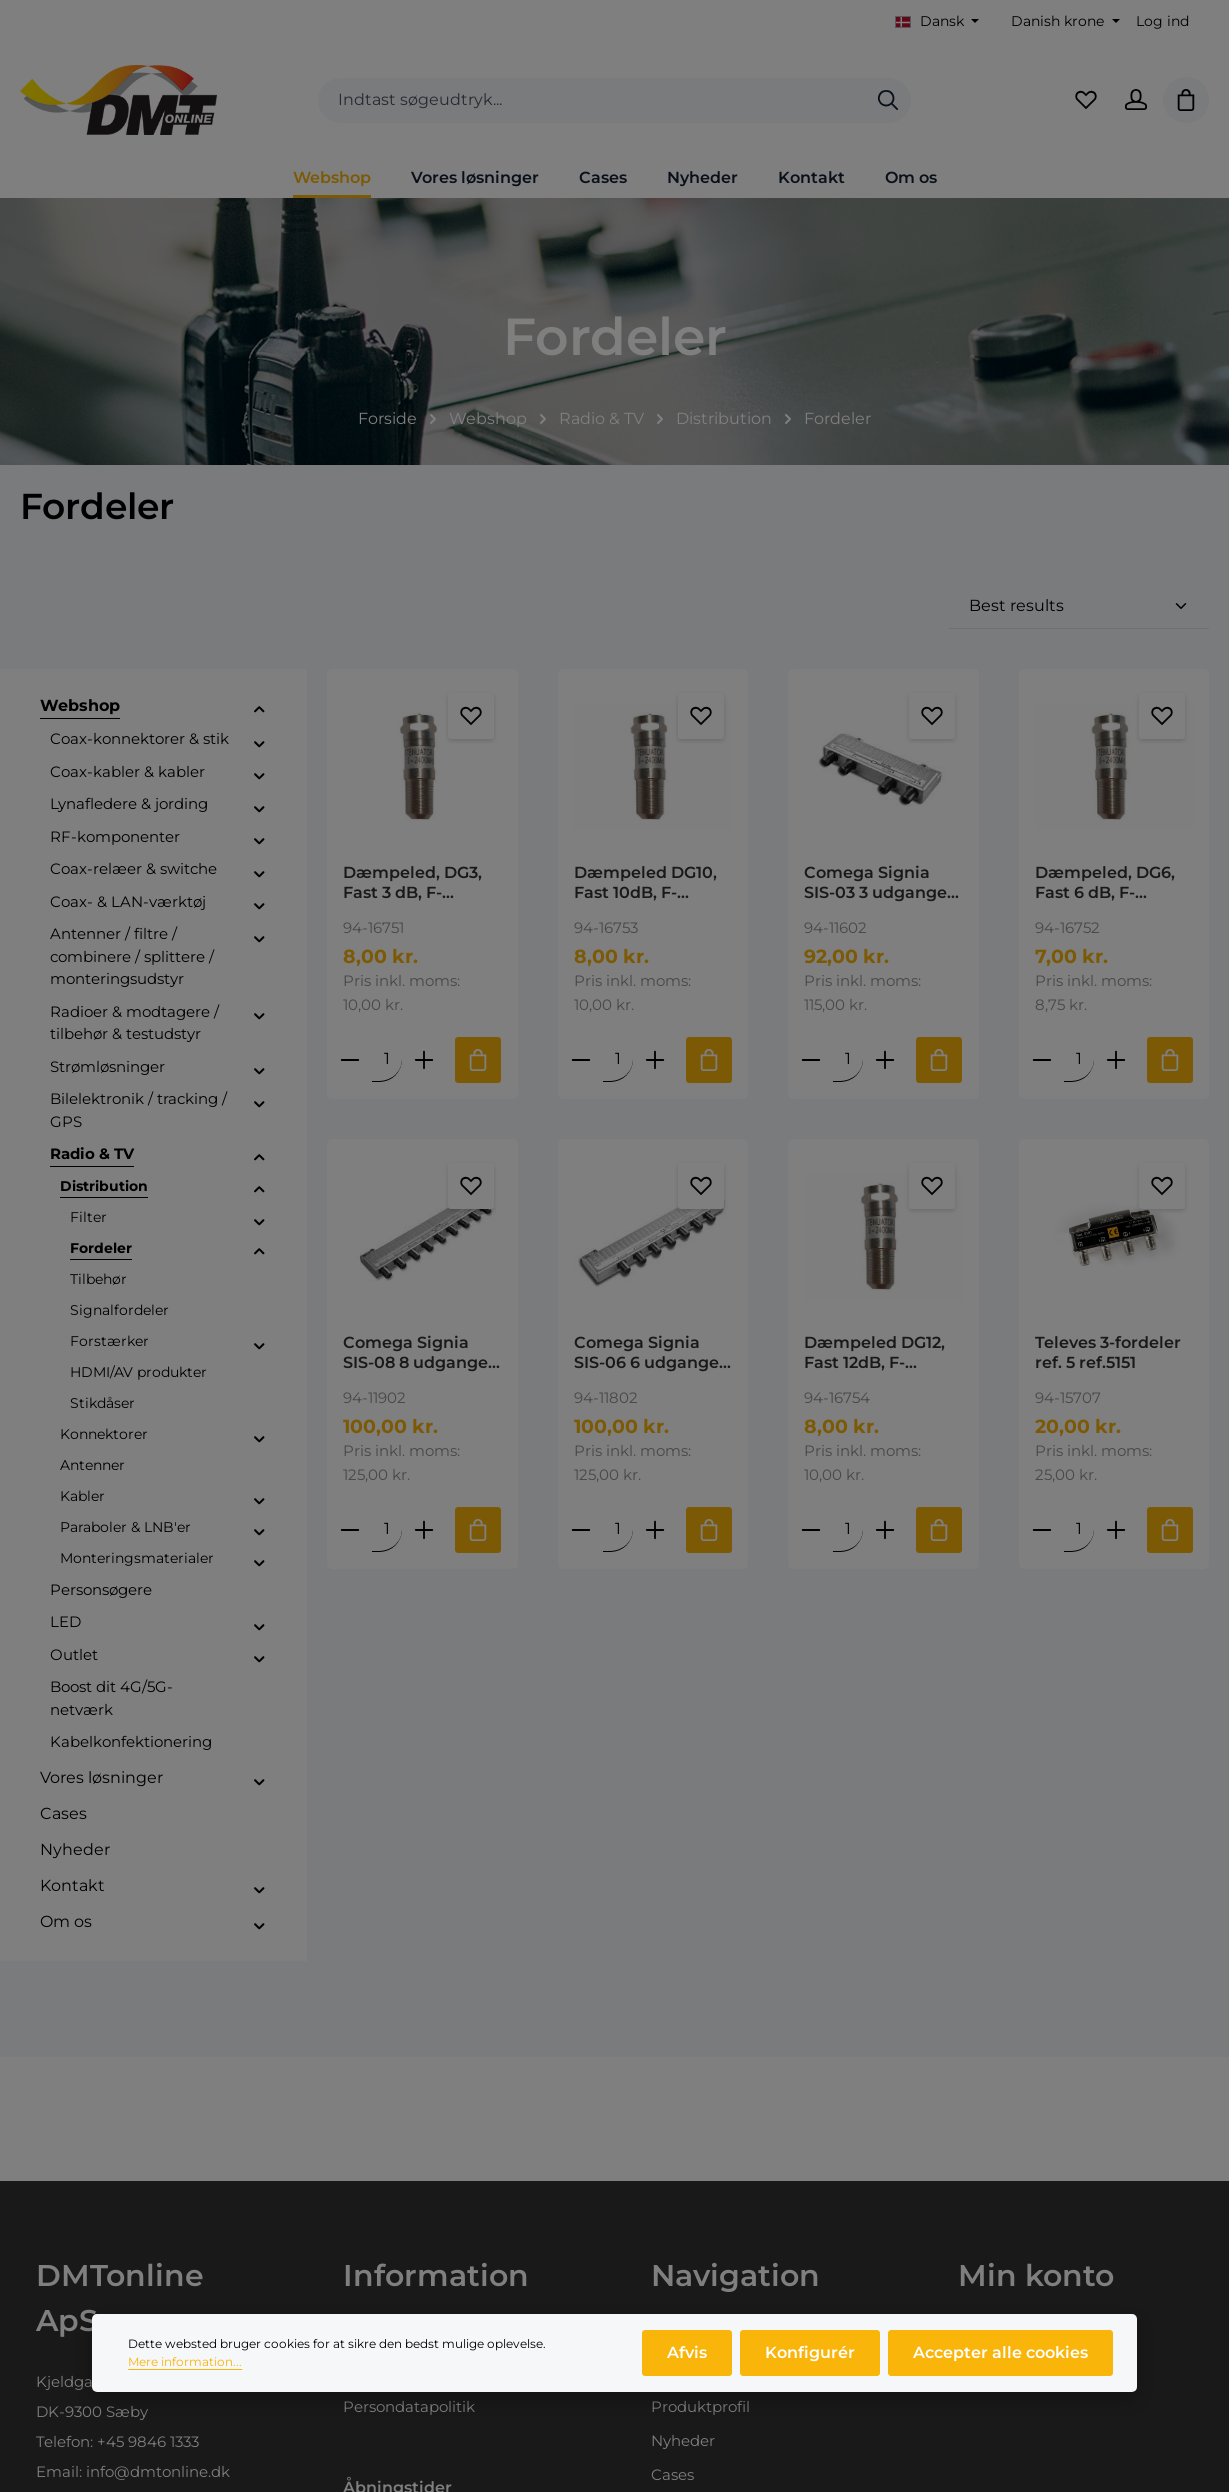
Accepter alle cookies (1000, 2359)
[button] (259, 709)
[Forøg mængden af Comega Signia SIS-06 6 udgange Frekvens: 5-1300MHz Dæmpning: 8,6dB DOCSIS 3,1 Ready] (655, 1529)
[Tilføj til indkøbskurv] (479, 1060)
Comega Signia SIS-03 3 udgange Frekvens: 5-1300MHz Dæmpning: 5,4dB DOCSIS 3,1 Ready (879, 883)
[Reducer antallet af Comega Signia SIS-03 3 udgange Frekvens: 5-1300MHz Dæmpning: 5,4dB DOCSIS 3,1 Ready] (812, 1059)
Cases (672, 2474)
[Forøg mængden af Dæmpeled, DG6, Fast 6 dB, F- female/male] (1116, 1059)
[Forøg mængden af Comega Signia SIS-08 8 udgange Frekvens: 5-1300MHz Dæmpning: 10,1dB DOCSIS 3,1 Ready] (425, 1529)
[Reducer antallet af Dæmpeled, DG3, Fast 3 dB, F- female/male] (351, 1059)
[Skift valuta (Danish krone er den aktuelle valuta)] (1063, 21)
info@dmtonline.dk (158, 2471)
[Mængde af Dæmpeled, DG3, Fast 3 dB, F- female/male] (388, 1059)
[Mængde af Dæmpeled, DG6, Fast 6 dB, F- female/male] (1079, 1059)
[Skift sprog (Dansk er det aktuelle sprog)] (937, 21)
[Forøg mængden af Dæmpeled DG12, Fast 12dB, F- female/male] (886, 1529)
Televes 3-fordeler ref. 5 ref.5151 (1108, 1352)
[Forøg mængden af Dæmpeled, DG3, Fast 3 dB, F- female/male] (425, 1059)
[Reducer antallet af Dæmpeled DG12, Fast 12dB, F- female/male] (812, 1529)
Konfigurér (810, 2359)
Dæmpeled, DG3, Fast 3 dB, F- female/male (412, 883)
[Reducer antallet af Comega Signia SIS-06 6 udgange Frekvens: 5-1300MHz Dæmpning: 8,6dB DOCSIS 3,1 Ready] (581, 1529)
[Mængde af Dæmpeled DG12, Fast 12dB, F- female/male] (849, 1529)
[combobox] (592, 100)
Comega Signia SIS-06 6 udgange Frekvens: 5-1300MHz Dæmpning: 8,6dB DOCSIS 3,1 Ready (649, 1353)
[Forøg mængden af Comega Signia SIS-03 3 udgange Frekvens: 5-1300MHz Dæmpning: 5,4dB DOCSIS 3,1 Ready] (886, 1059)
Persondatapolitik (409, 2406)
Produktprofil (700, 2406)
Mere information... (185, 2368)
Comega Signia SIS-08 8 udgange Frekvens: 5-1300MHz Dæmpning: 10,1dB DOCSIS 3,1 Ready (419, 1353)
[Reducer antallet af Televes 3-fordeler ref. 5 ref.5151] (1042, 1529)
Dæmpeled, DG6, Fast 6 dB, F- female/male (1105, 883)
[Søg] (888, 100)
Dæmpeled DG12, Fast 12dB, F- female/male (874, 1353)
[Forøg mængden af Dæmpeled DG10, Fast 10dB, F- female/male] (655, 1059)
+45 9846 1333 (148, 2441)
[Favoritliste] (1086, 100)
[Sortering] (1079, 606)
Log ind (1162, 21)
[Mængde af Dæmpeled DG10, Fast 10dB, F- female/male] (618, 1059)
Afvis (687, 2359)
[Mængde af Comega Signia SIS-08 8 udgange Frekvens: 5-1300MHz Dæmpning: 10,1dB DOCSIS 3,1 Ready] (388, 1529)
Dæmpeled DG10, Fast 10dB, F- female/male (645, 883)
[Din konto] (1136, 100)
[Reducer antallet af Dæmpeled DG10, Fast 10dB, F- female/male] (581, 1059)
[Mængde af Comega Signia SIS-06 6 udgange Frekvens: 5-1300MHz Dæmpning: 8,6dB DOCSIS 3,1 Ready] (618, 1529)
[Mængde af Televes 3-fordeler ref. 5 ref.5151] (1079, 1529)
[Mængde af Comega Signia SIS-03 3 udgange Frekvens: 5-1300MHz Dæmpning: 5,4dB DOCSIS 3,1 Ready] (849, 1059)
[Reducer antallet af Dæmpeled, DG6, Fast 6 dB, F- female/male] (1042, 1059)
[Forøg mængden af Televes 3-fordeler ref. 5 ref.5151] (1116, 1529)
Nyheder (683, 2440)
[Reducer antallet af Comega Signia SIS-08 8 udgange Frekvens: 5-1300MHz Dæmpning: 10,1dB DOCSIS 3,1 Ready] (351, 1529)
